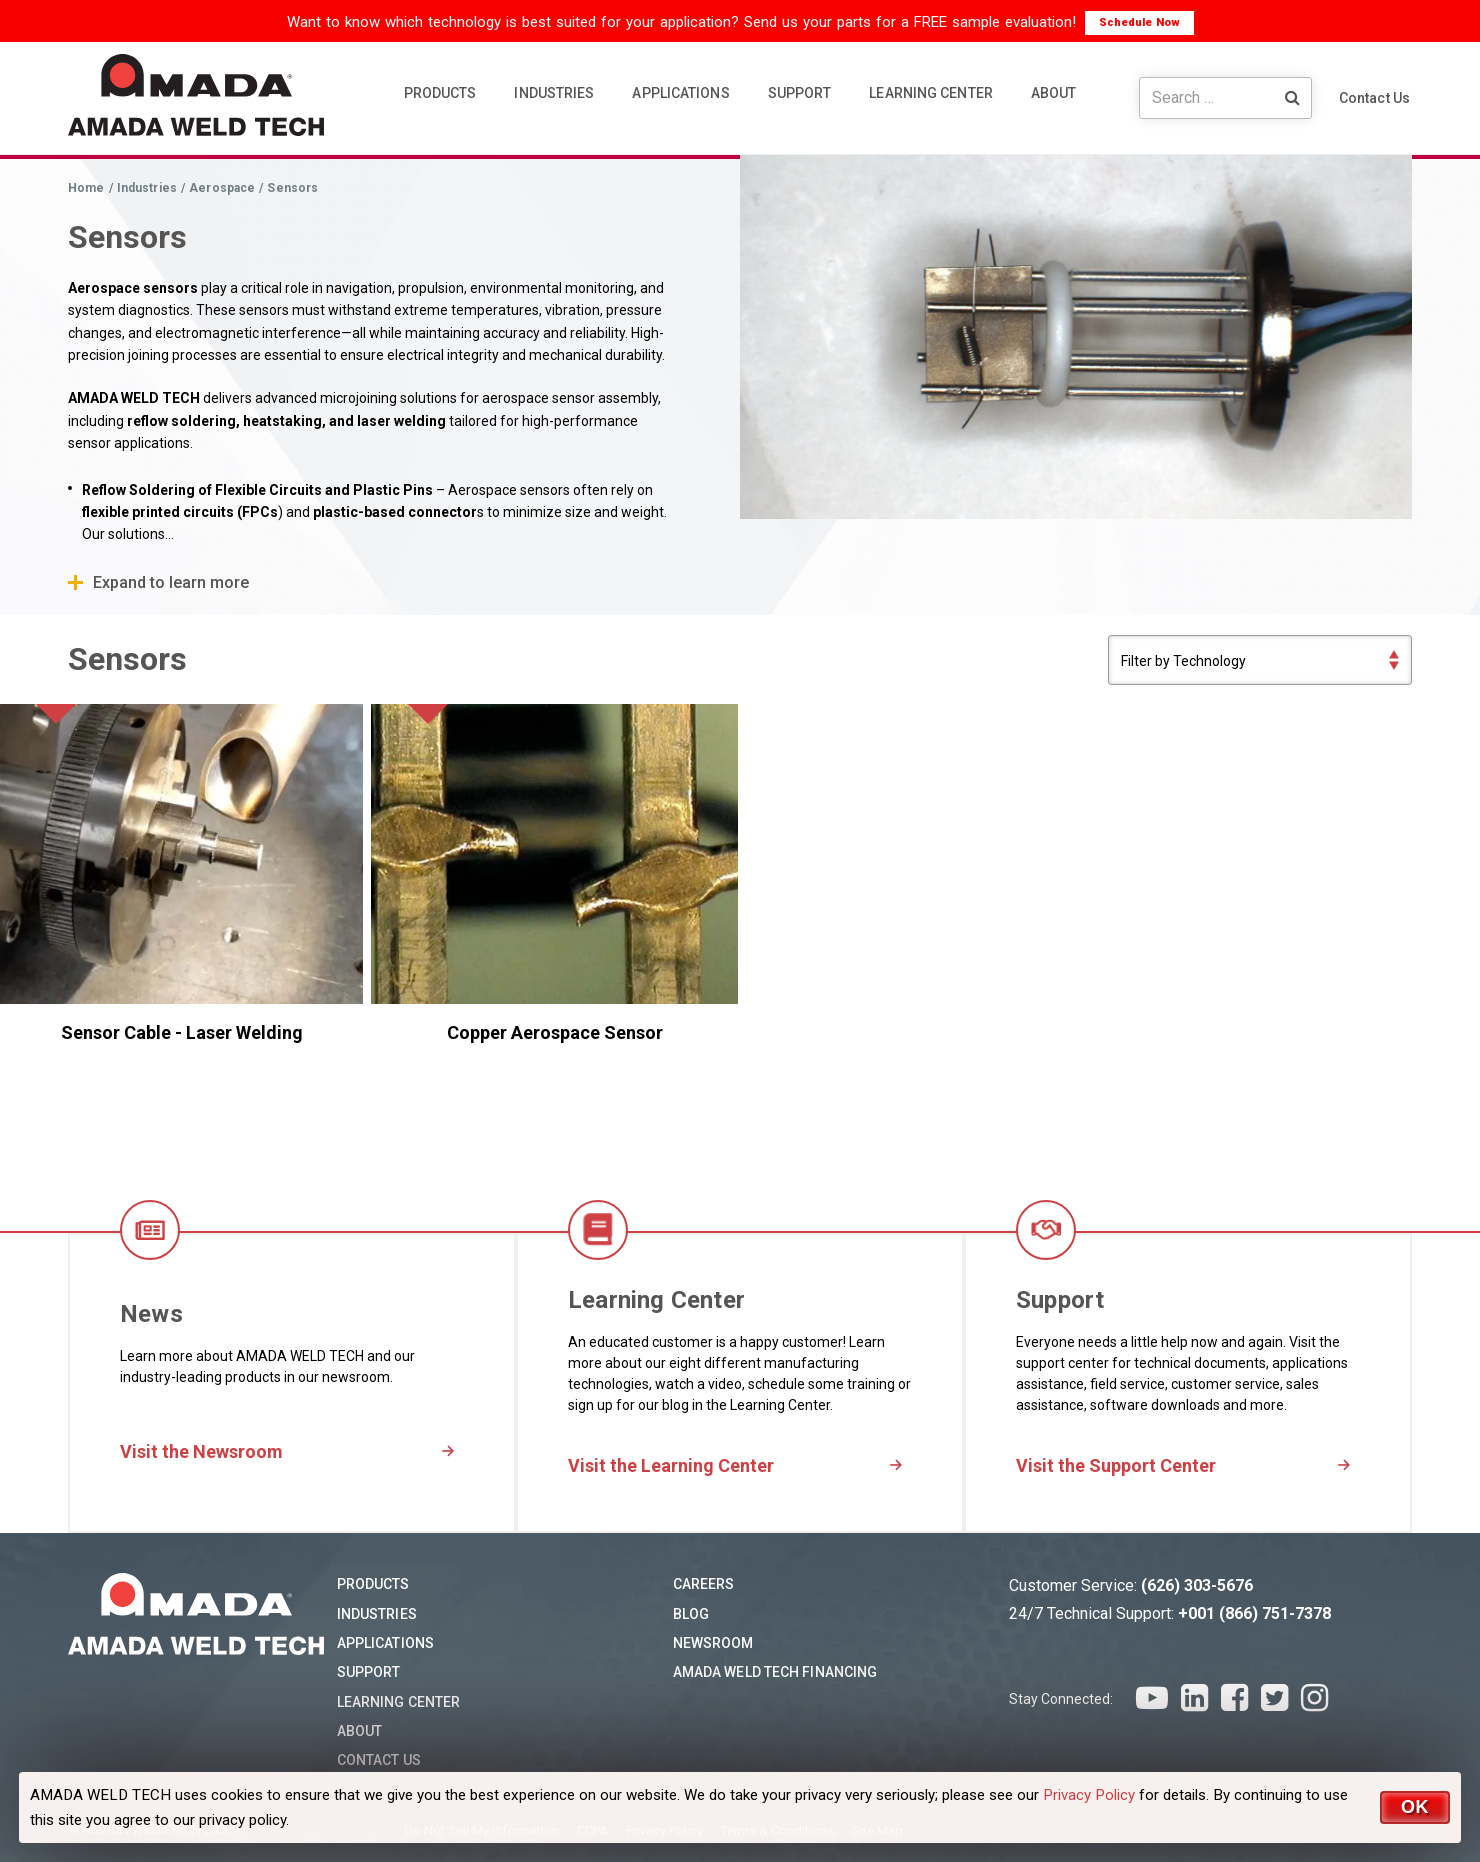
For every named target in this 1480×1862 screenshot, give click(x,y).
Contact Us (1374, 98)
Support (369, 1672)
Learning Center (399, 1702)
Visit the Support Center (1116, 1465)
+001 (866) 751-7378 (1254, 1613)
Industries (377, 1614)
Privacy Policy (1089, 1795)
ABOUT (1054, 93)
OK (1415, 1807)
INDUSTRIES (554, 93)
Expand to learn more (171, 582)
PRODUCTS (440, 93)
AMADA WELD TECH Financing (775, 1672)
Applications (385, 1643)
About (360, 1731)
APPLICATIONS (680, 93)
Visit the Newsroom (201, 1451)
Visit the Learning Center (671, 1465)
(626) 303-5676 (1197, 1585)
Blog (691, 1614)
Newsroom (713, 1643)
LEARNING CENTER (931, 93)
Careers (704, 1584)
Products (373, 1584)
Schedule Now (1139, 22)
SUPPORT (800, 93)
